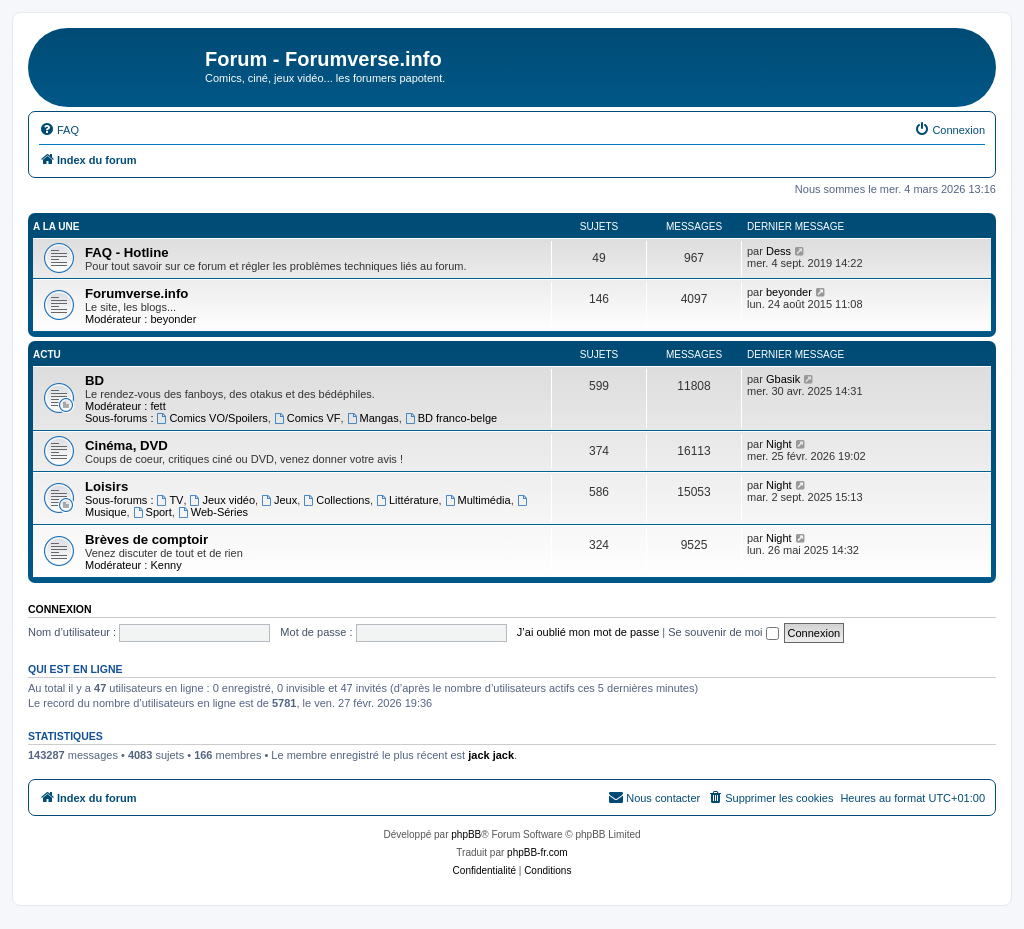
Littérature (407, 500)
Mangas (373, 418)
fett (157, 406)
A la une (56, 226)
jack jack (491, 755)
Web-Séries (213, 512)
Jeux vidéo (222, 500)
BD (94, 380)
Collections (336, 500)
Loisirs (106, 486)
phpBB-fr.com (537, 852)
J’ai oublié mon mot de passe (588, 632)
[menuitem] (59, 130)
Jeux (279, 500)
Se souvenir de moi (723, 632)
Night (779, 444)
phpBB (466, 834)
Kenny (165, 565)
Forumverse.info (136, 293)
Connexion (60, 609)
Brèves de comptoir (146, 539)
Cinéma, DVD (126, 445)
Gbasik (783, 379)
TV (170, 500)
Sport (152, 512)
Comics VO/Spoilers (212, 418)
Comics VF (307, 418)
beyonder (173, 319)
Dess (778, 251)
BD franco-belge (451, 418)
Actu (47, 354)
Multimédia (478, 500)
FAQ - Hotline (127, 252)
